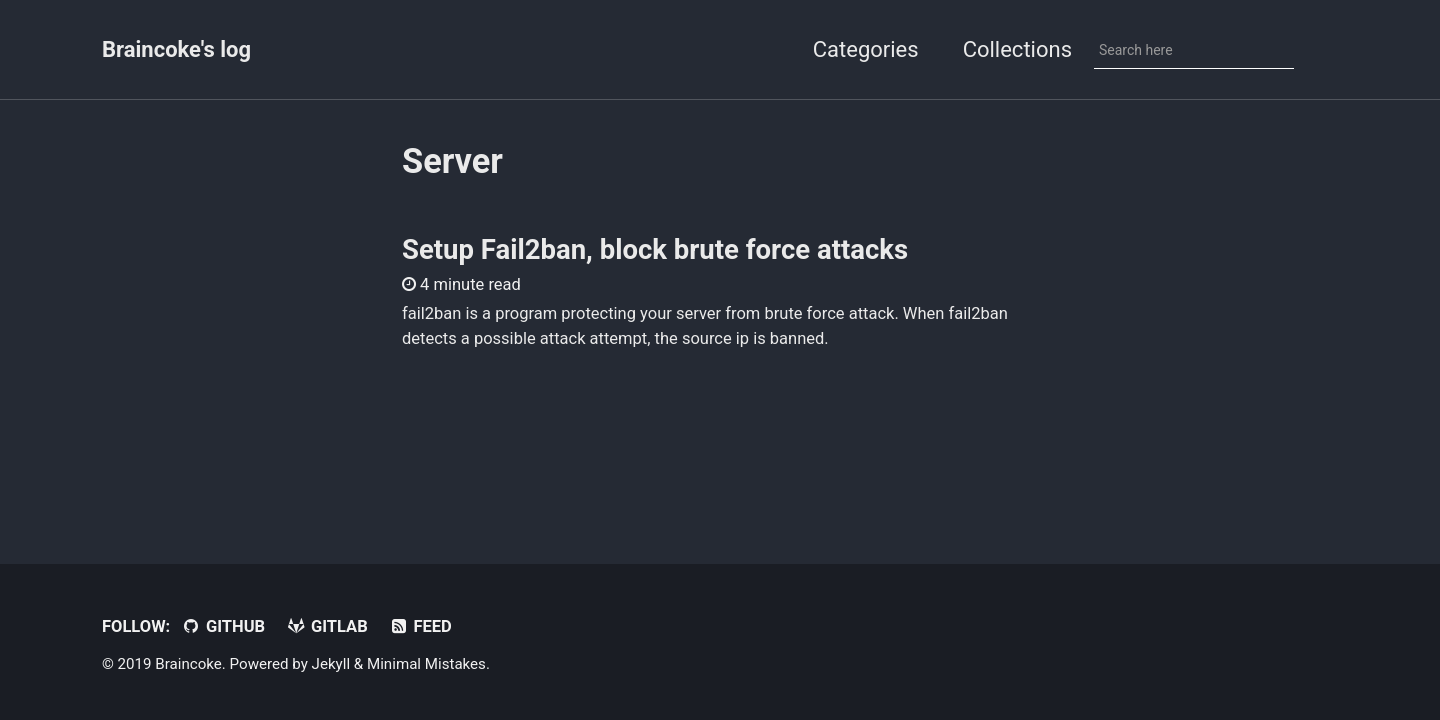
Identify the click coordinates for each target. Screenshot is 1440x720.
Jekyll (331, 664)
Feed (420, 626)
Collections (1017, 49)
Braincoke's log (176, 49)
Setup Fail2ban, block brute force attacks (655, 249)
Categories (866, 49)
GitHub (223, 626)
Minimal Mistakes (426, 664)
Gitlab (327, 626)
